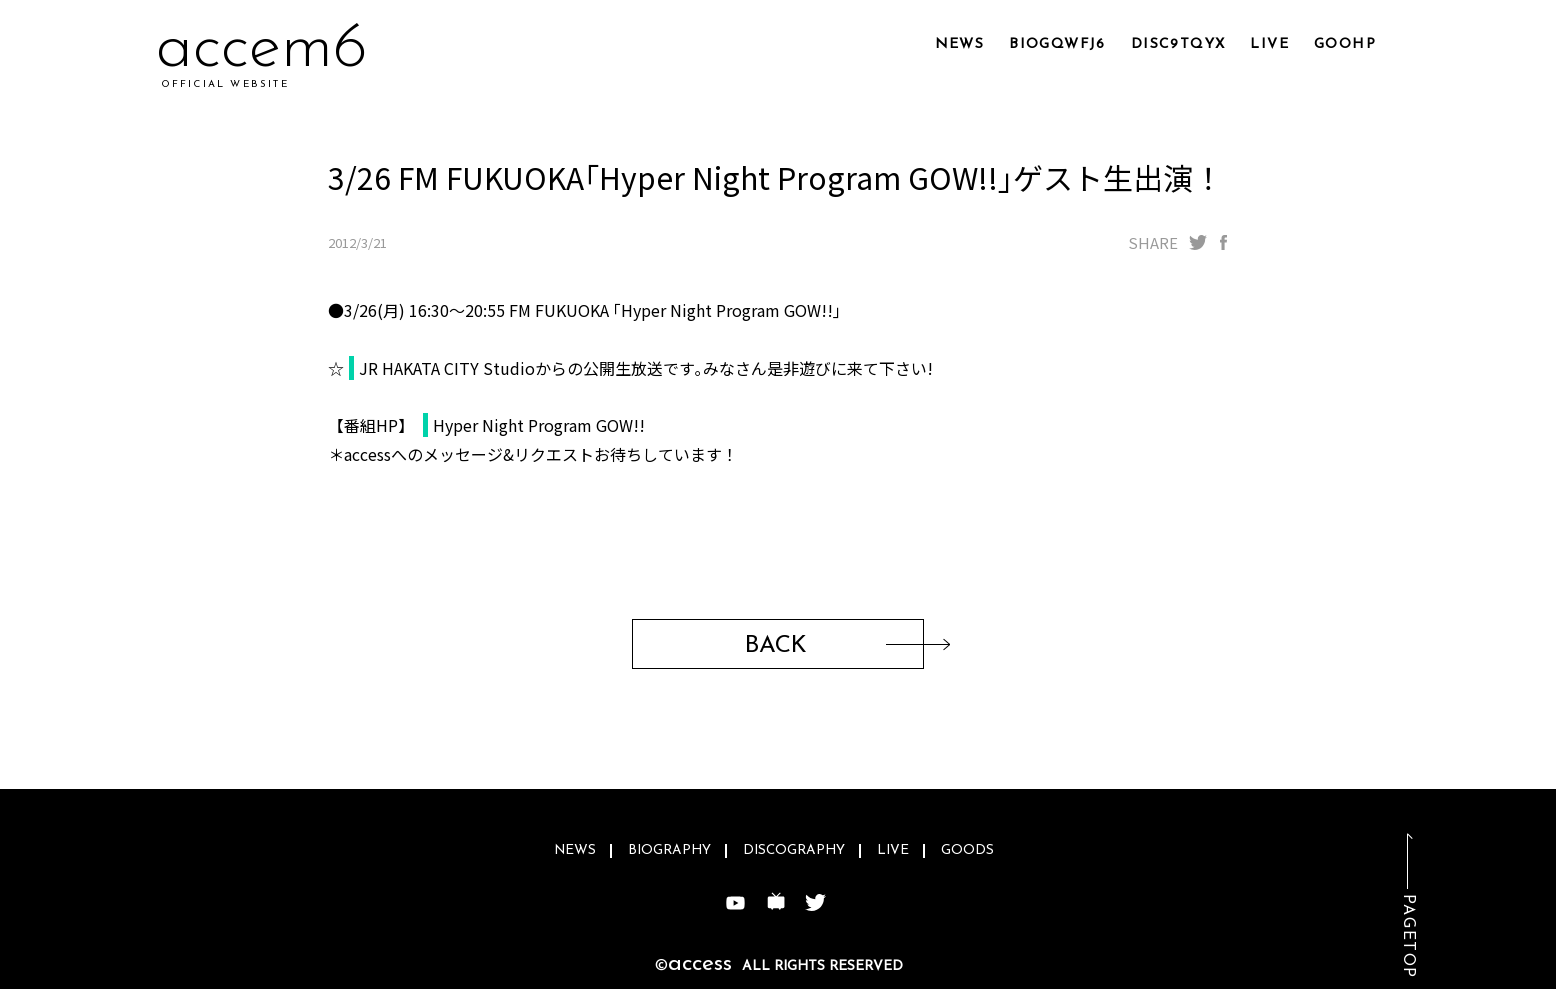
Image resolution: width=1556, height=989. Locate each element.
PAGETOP (1408, 936)
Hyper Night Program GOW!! (539, 425)
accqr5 (250, 49)
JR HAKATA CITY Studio (447, 368)
